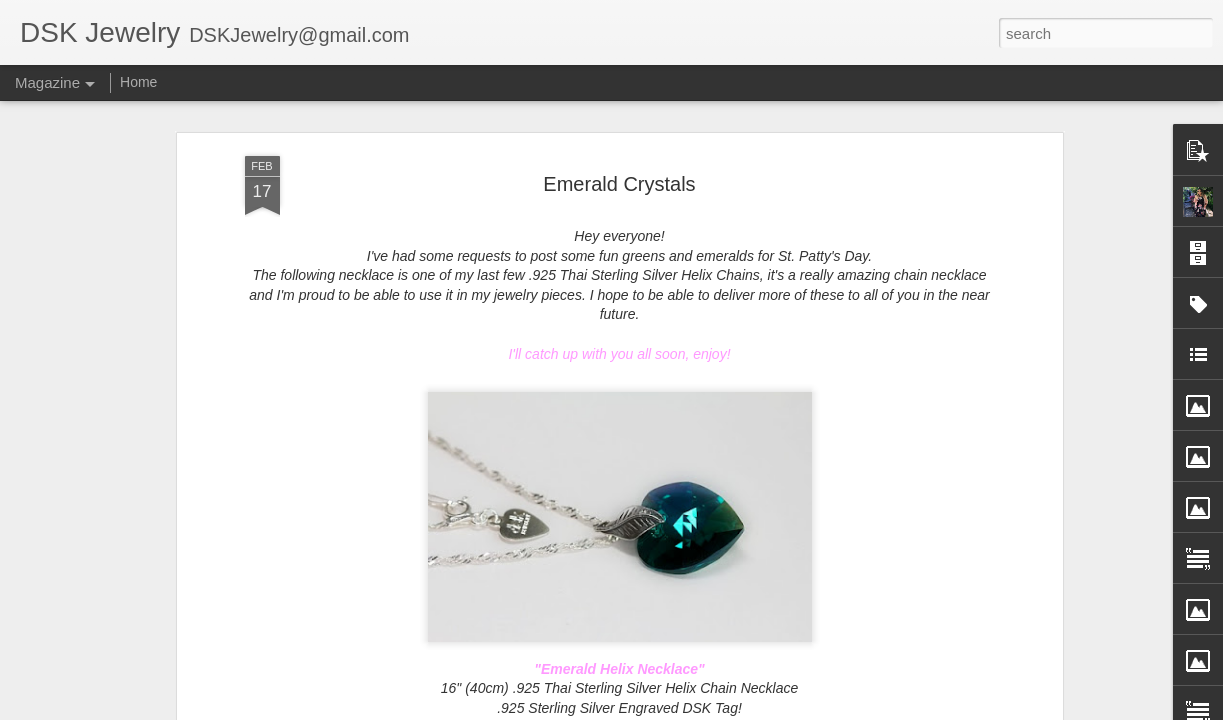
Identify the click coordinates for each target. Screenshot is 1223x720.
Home (138, 82)
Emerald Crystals (619, 173)
